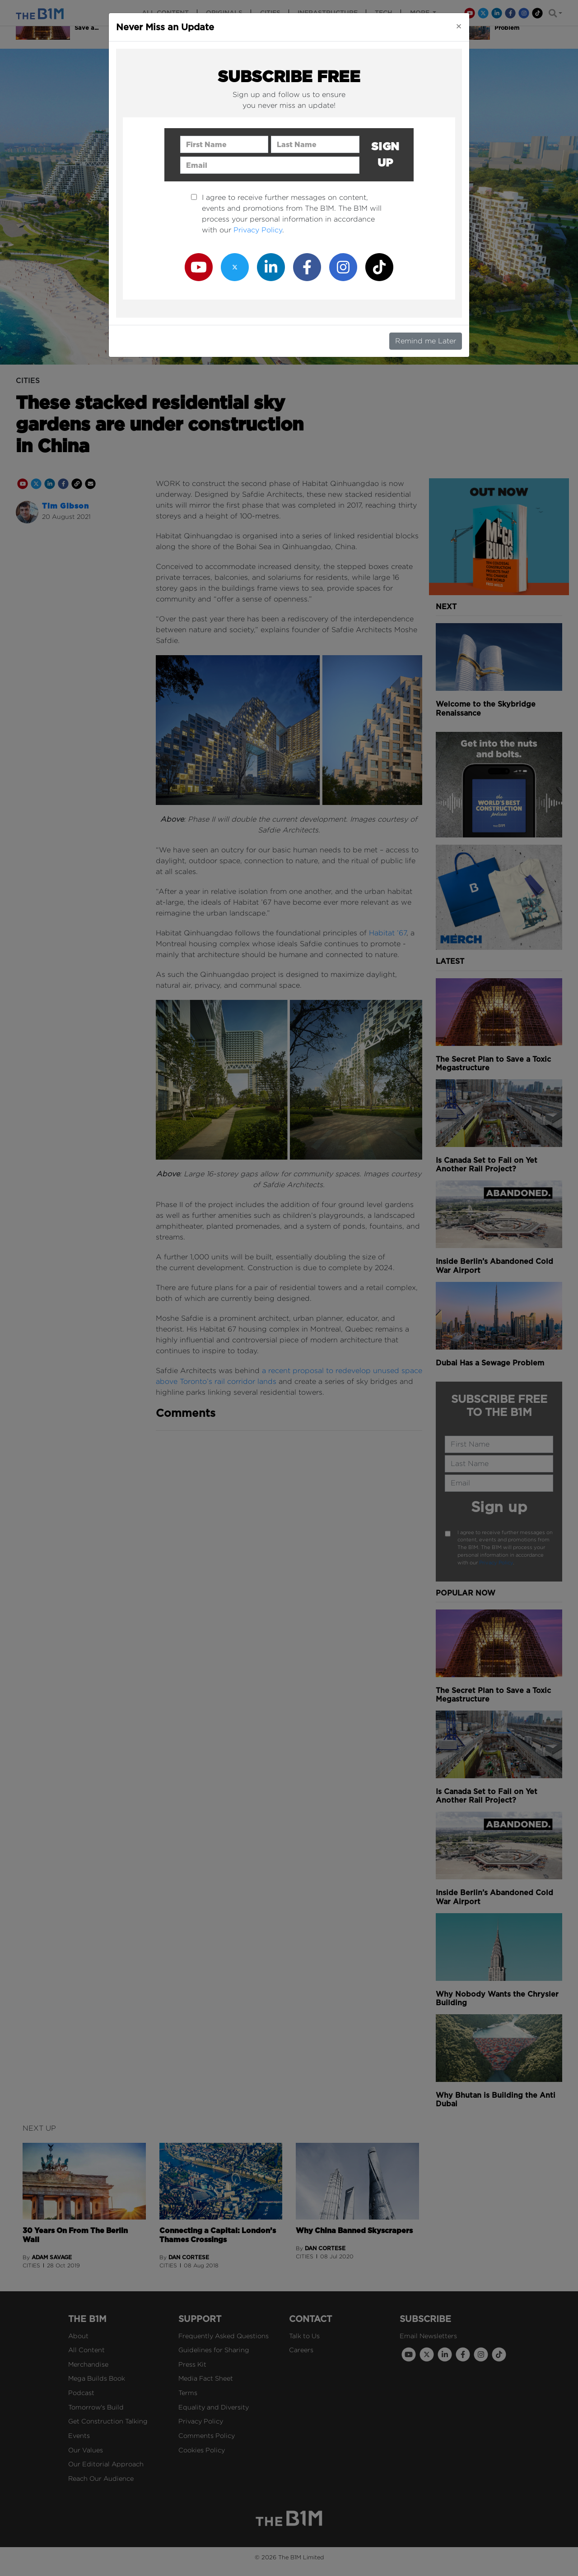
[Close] (458, 25)
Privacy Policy (257, 230)
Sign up (385, 154)
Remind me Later (425, 341)
